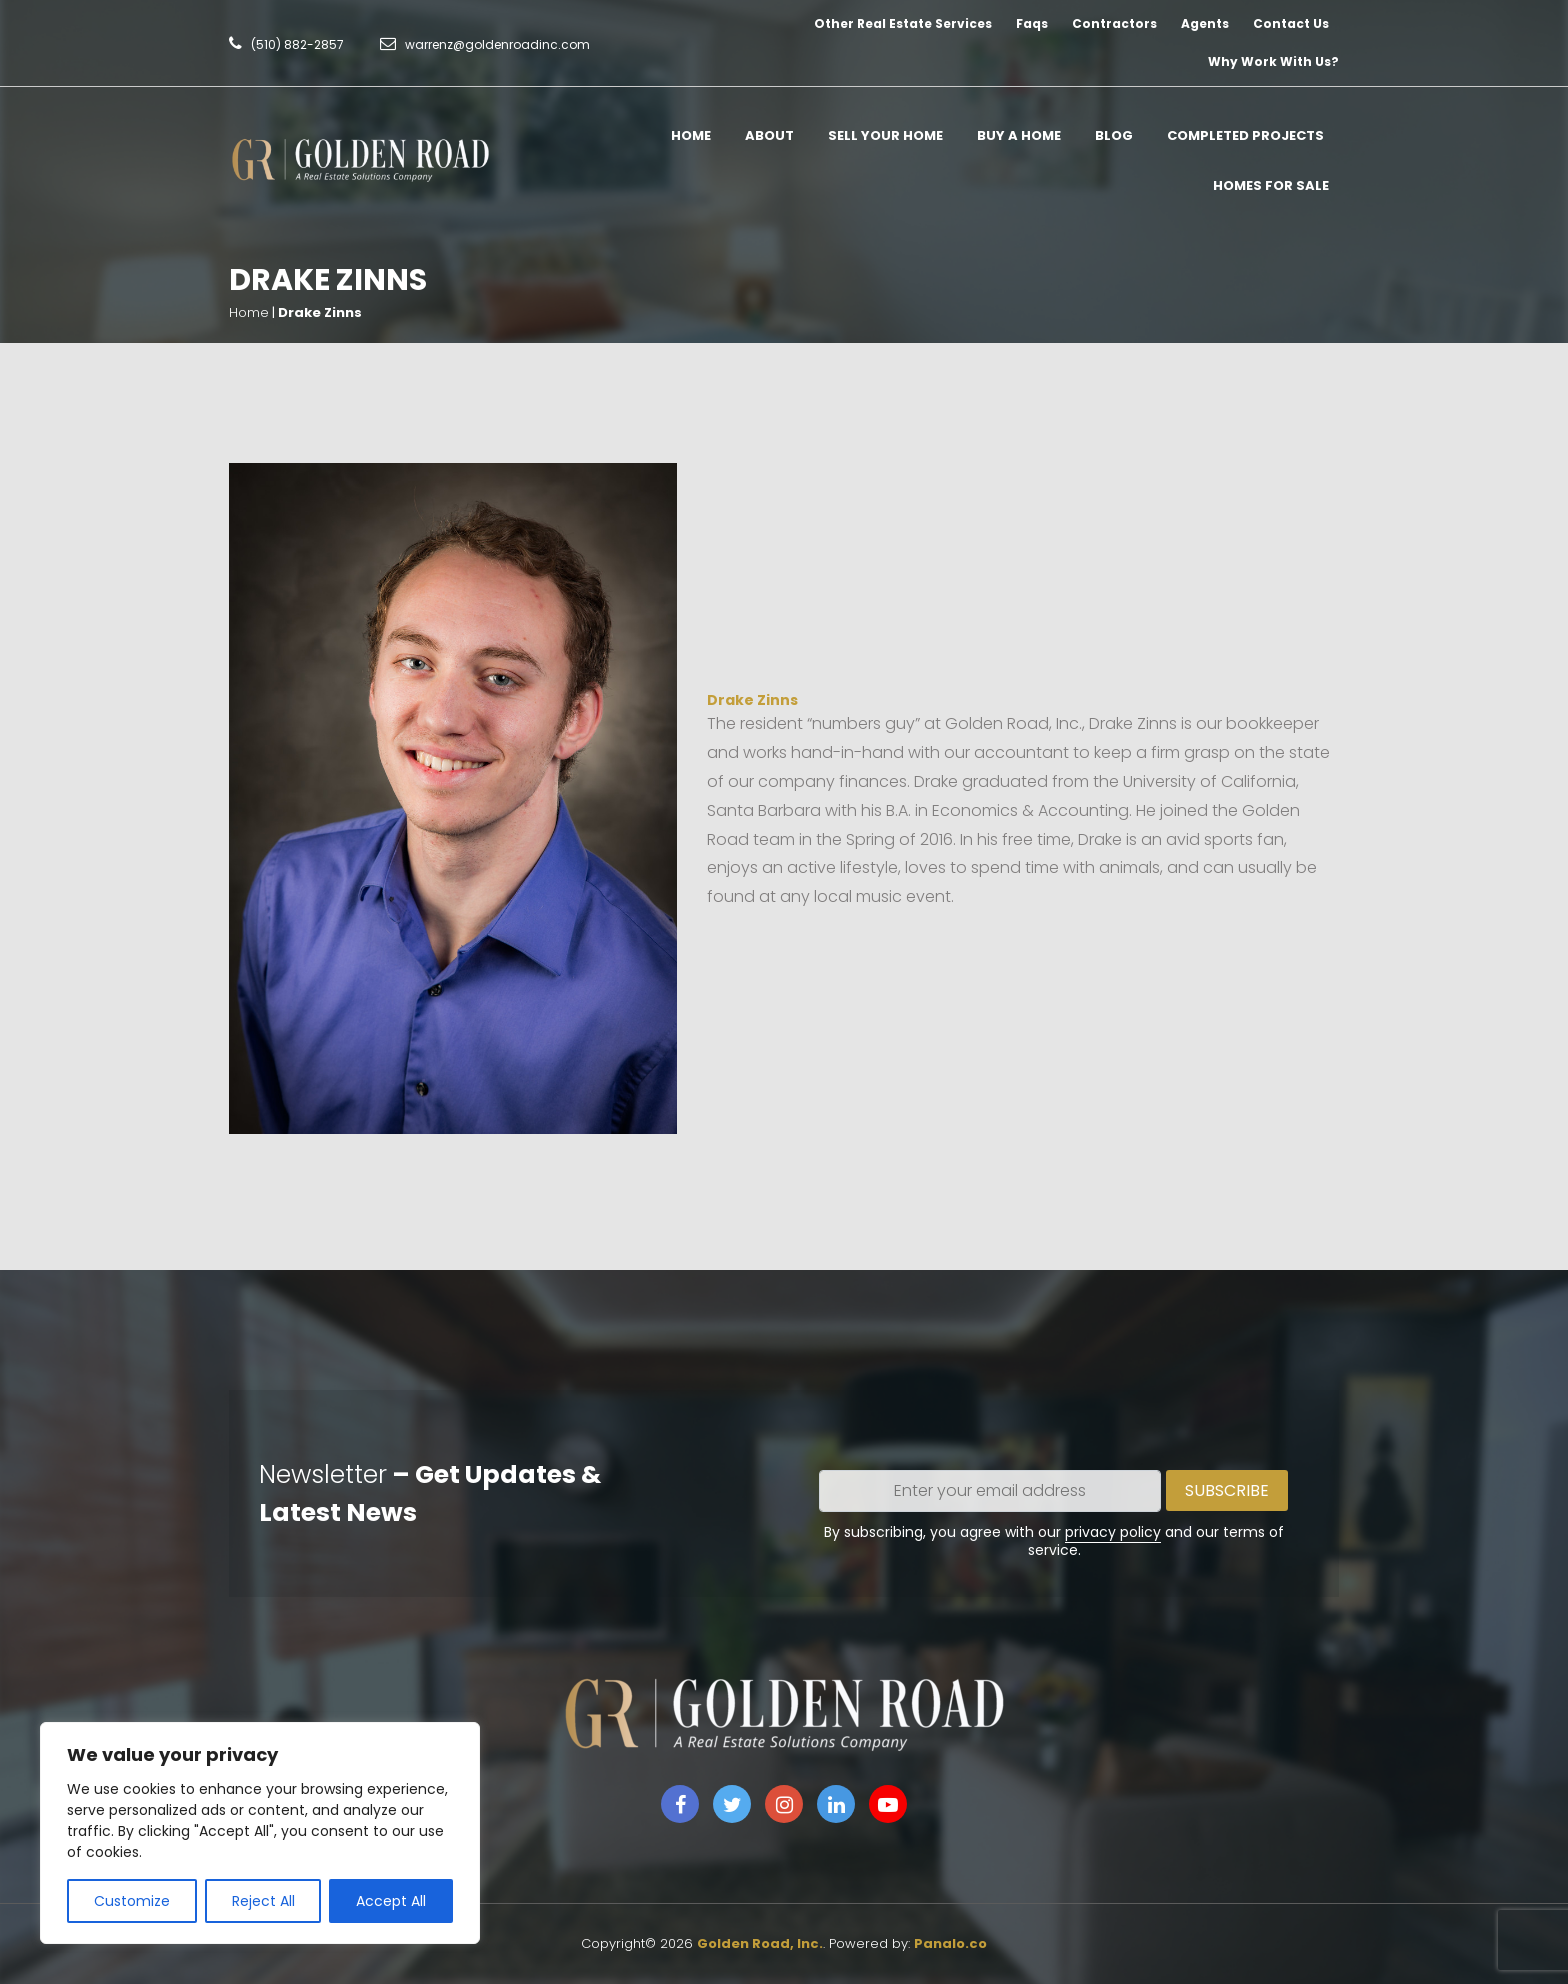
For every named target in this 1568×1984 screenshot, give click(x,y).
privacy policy (1113, 1532)
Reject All (263, 1901)
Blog (1114, 135)
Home (691, 135)
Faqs (1032, 23)
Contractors (1114, 23)
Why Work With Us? (1273, 61)
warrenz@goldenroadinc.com (497, 44)
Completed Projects (1245, 135)
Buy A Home (1019, 135)
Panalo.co (950, 1943)
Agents (1205, 23)
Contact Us (1291, 23)
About (769, 135)
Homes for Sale (1271, 185)
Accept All (391, 1901)
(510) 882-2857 (297, 44)
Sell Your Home (885, 135)
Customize (132, 1901)
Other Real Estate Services (903, 23)
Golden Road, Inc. (760, 1943)
